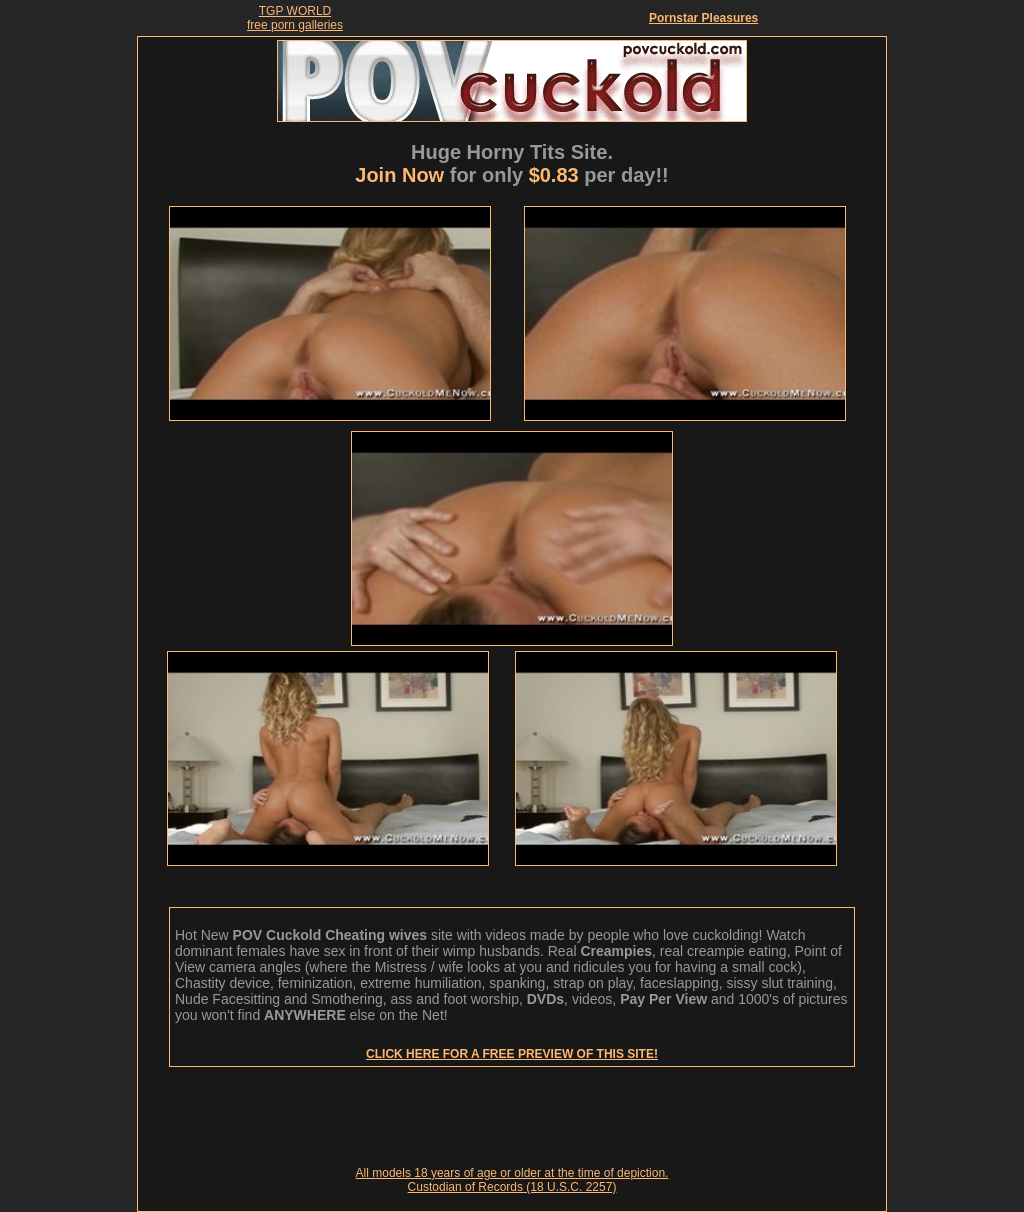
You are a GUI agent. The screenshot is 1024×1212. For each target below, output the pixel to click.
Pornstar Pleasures (703, 18)
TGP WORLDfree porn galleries (295, 18)
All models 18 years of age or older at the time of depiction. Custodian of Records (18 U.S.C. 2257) (512, 1180)
